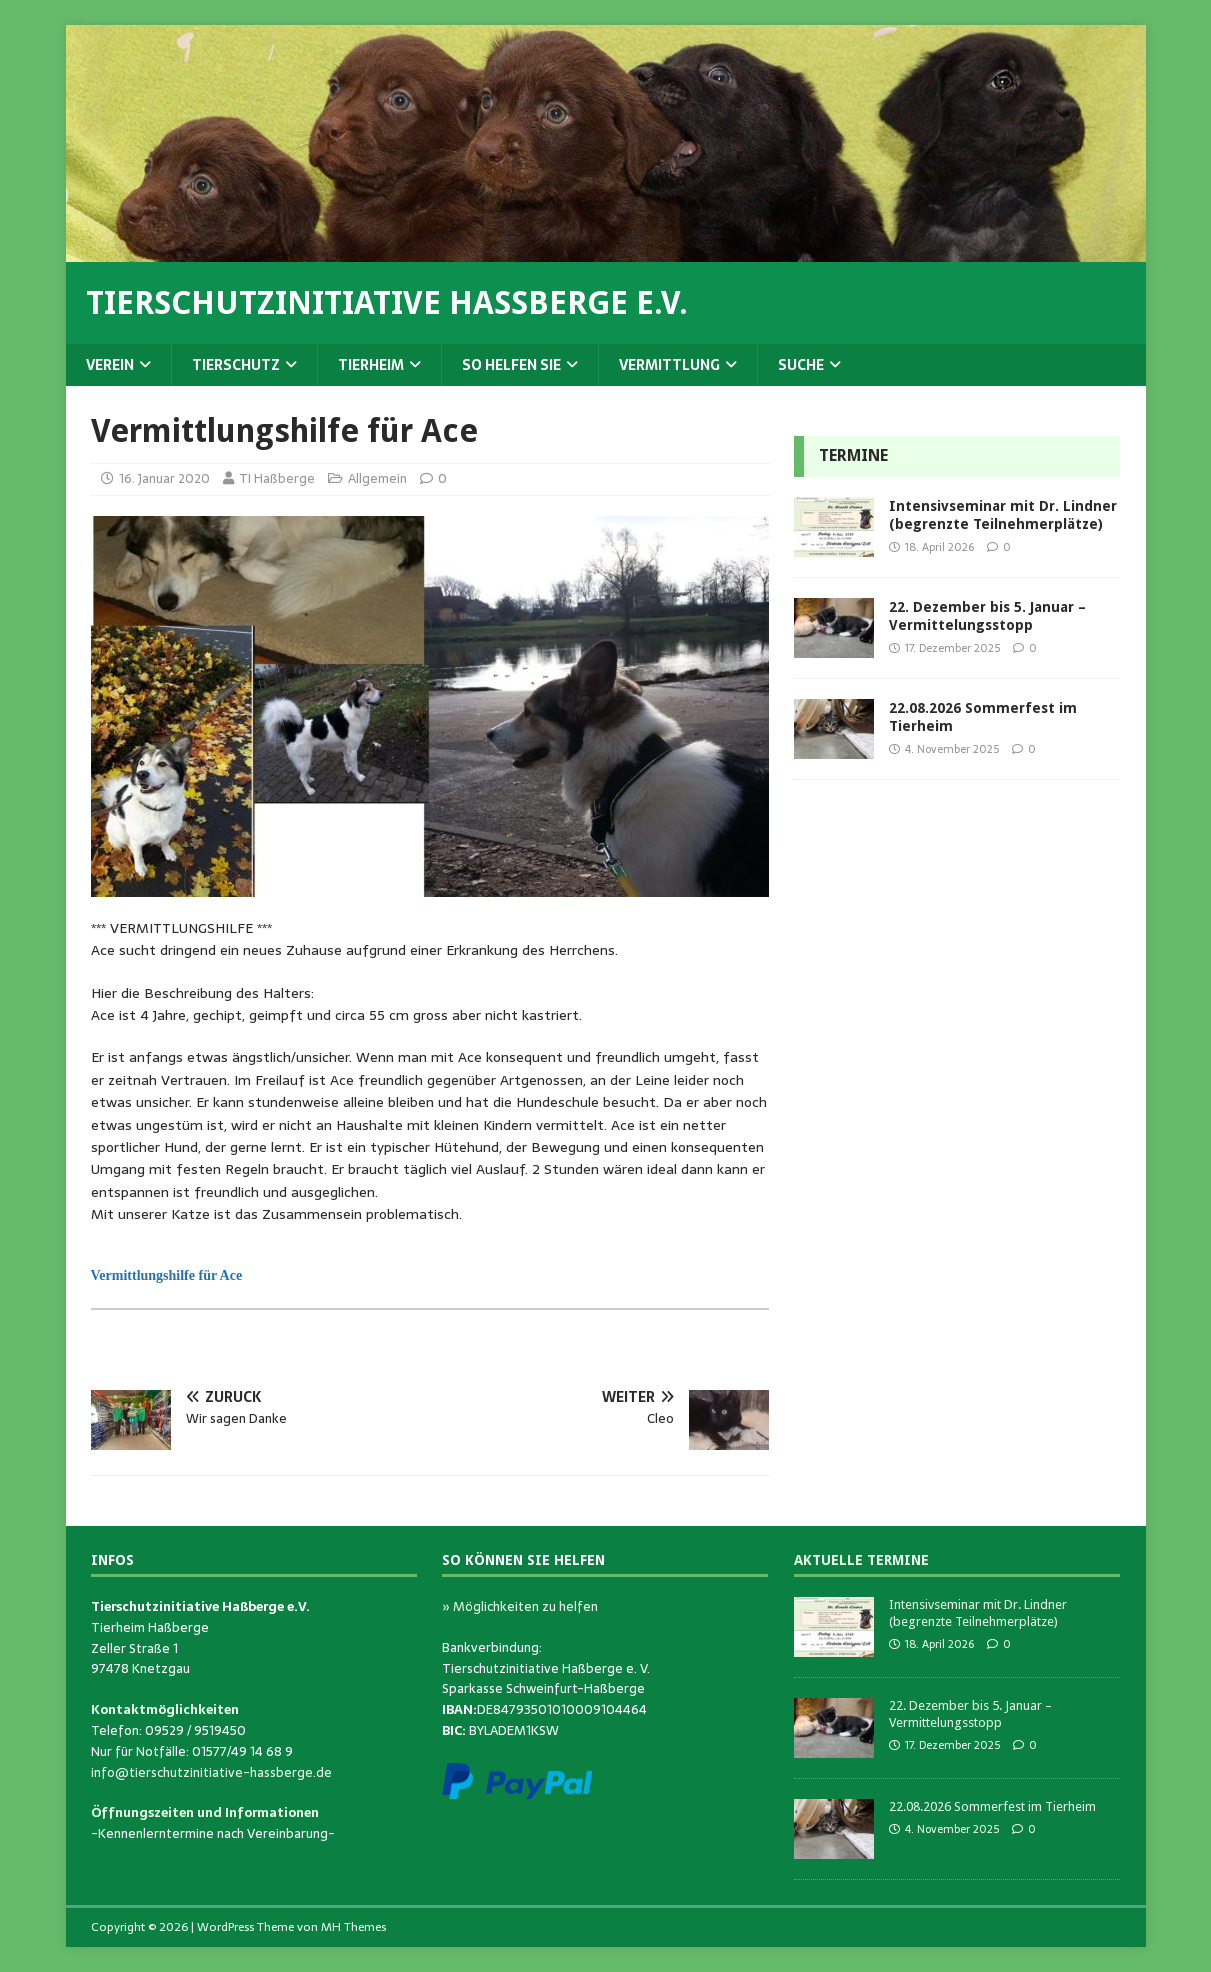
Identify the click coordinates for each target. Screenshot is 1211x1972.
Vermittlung (669, 365)
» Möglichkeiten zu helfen (520, 1606)
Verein (110, 365)
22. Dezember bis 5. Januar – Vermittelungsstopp (970, 1714)
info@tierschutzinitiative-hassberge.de (211, 1772)
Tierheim (371, 365)
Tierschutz (236, 365)
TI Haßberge (277, 478)
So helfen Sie (511, 365)
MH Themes (353, 1927)
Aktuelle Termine (861, 1560)
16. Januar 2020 (164, 478)
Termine (853, 455)
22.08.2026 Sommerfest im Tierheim (992, 1806)
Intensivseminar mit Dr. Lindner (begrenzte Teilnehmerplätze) (978, 1613)
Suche (801, 365)
